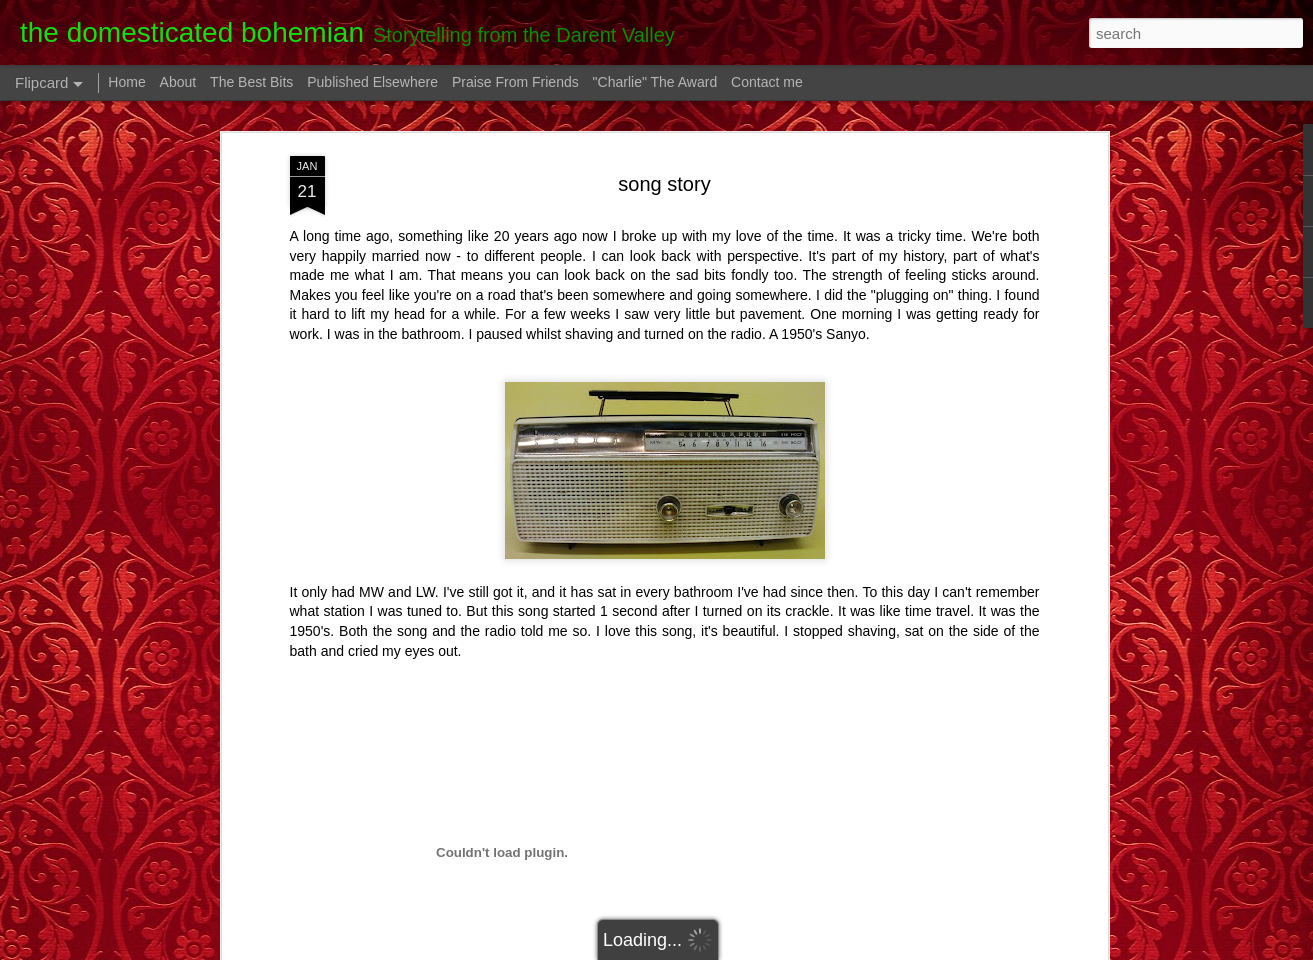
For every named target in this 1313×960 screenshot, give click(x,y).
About (178, 82)
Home (126, 82)
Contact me (767, 82)
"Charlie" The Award (655, 82)
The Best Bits (251, 82)
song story (664, 184)
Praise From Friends (515, 82)
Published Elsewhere (372, 82)
